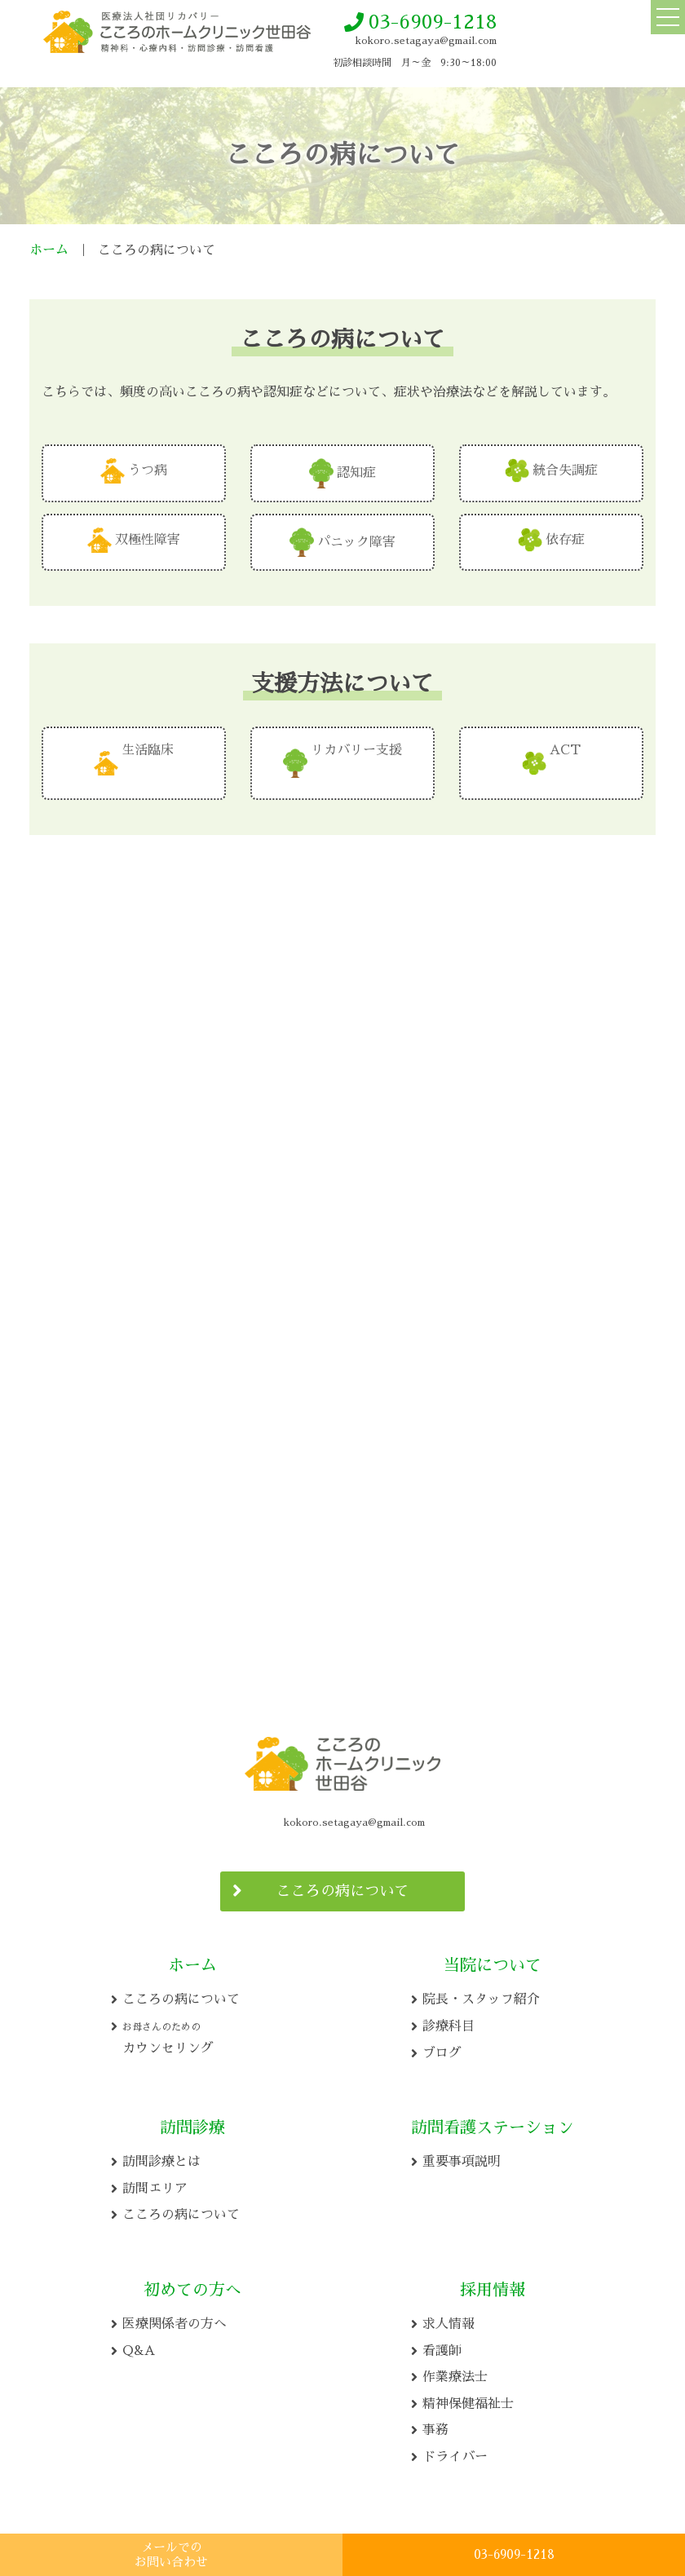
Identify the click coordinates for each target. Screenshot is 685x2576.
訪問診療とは (161, 2156)
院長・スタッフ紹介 (481, 1994)
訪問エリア (155, 2183)
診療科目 (448, 2021)
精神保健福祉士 (468, 2399)
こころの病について (342, 1886)
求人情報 (448, 2319)
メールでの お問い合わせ (171, 2554)
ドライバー (455, 2452)
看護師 (442, 2346)
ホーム (48, 250)
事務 (435, 2425)
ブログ (442, 2048)
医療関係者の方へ (174, 2319)
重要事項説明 (461, 2156)
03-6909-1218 (433, 22)
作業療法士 (455, 2372)
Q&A (138, 2346)
